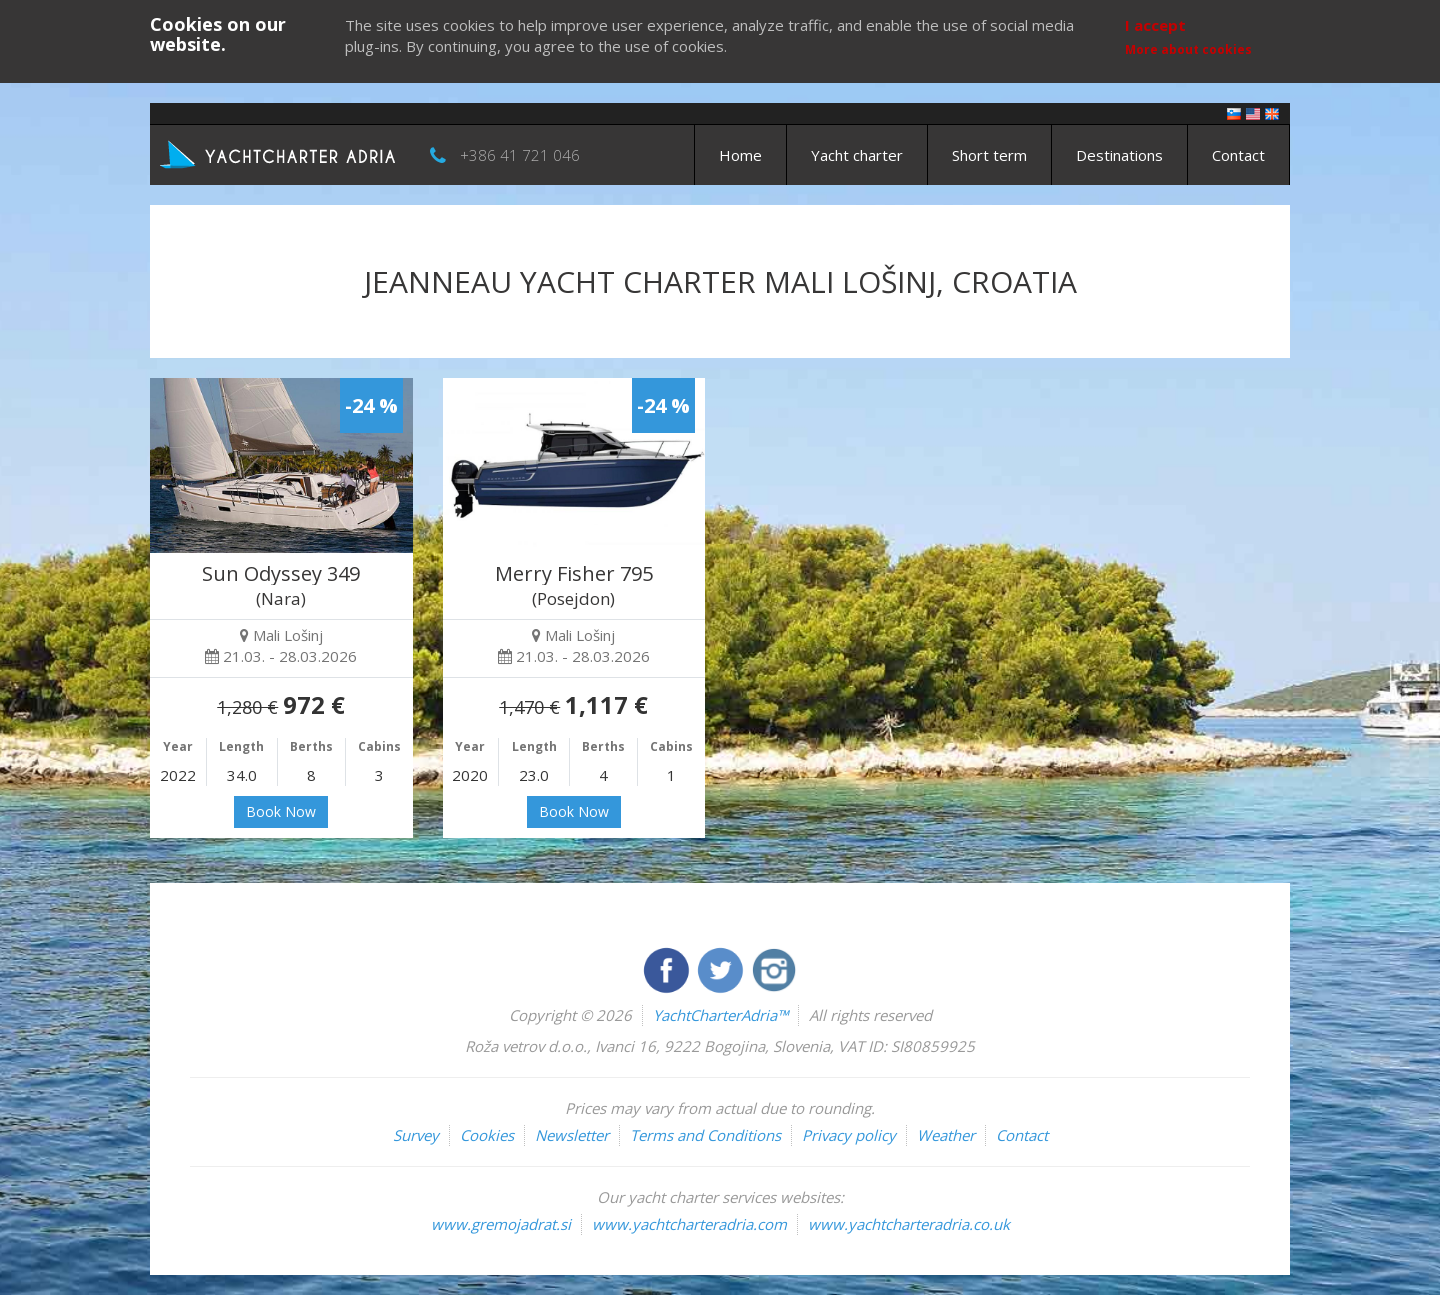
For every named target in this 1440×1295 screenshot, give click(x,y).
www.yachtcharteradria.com (689, 1224)
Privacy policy (849, 1135)
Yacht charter (857, 155)
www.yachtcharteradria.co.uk (909, 1224)
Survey (416, 1135)
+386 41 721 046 (520, 155)
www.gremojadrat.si (501, 1224)
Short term (989, 155)
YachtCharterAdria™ (720, 1015)
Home (740, 155)
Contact (1238, 155)
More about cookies (1188, 49)
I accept (1155, 25)
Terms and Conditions (705, 1135)
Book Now (281, 811)
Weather (946, 1135)
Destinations (1119, 155)
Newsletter (572, 1135)
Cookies (487, 1135)
